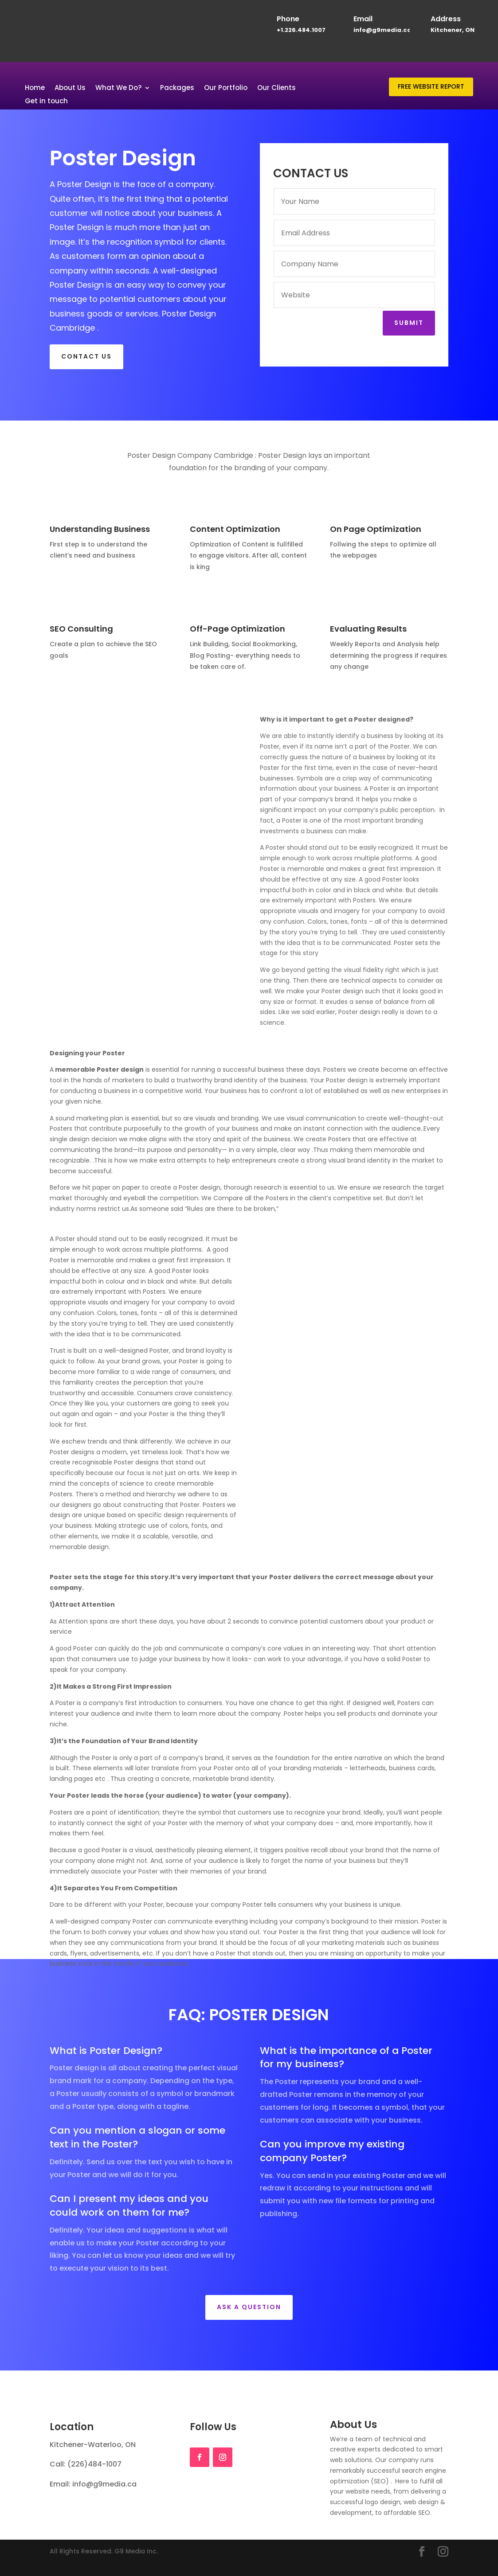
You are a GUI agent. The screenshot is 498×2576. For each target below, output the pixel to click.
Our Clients (276, 88)
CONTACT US (86, 356)
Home (35, 88)
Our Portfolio (225, 88)
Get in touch (46, 101)
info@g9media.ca (382, 30)
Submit (408, 322)
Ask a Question (249, 2307)
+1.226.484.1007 (301, 30)
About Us (70, 88)
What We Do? (118, 88)
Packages (177, 88)
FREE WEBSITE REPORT (431, 86)
